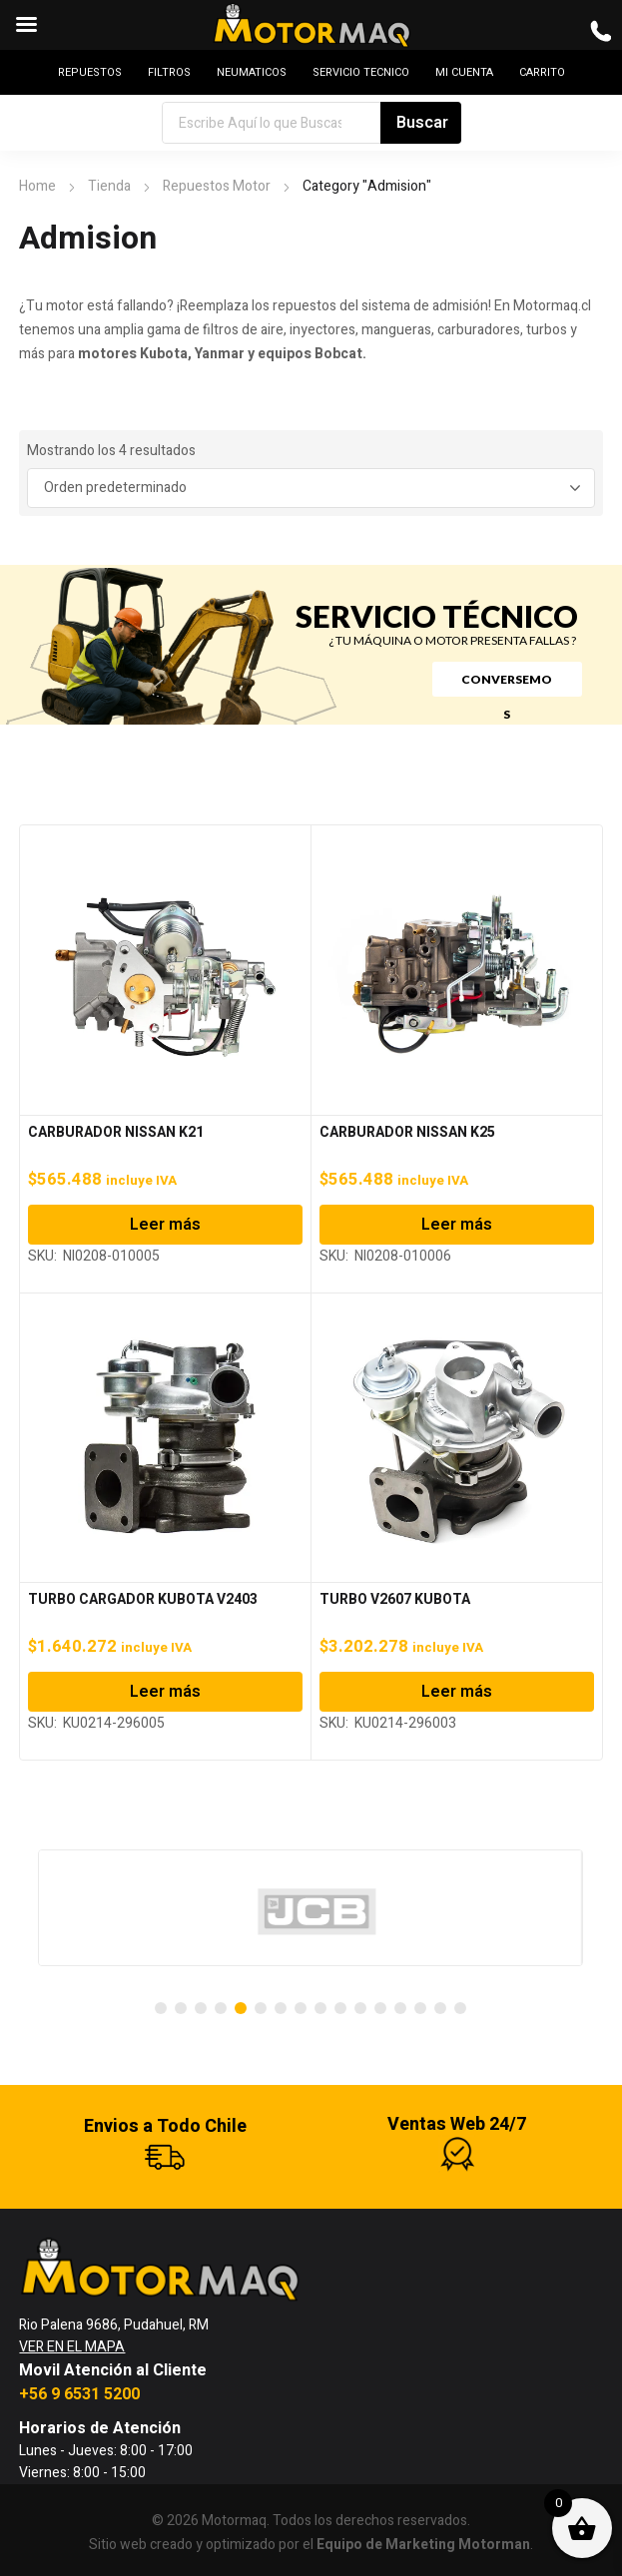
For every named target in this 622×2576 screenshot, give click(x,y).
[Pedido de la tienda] (310, 488)
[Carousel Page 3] (201, 2008)
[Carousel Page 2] (181, 2008)
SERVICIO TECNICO (360, 72)
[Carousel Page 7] (281, 2008)
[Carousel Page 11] (360, 2008)
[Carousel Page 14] (420, 2008)
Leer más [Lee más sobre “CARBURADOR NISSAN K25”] (456, 1225)
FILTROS (169, 72)
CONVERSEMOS (506, 684)
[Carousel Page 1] (161, 2008)
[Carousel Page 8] (301, 2008)
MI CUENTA (464, 72)
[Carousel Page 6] (261, 2008)
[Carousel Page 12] (380, 2008)
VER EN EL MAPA (72, 2346)
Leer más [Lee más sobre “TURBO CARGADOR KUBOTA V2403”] (165, 1692)
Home (37, 186)
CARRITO (542, 72)
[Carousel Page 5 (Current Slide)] (241, 2008)
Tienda (109, 186)
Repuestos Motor (217, 186)
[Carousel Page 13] (400, 2008)
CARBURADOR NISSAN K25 (407, 1132)
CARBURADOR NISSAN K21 (116, 1132)
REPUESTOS (90, 72)
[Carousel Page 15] (440, 2008)
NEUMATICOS (252, 72)
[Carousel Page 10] (340, 2008)
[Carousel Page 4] (221, 2008)
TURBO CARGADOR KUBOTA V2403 (143, 1599)
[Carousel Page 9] (320, 2008)
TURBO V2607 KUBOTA (394, 1599)
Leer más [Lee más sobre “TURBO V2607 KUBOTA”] (456, 1692)
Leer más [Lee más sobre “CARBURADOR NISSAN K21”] (165, 1225)
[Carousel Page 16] (460, 2008)
